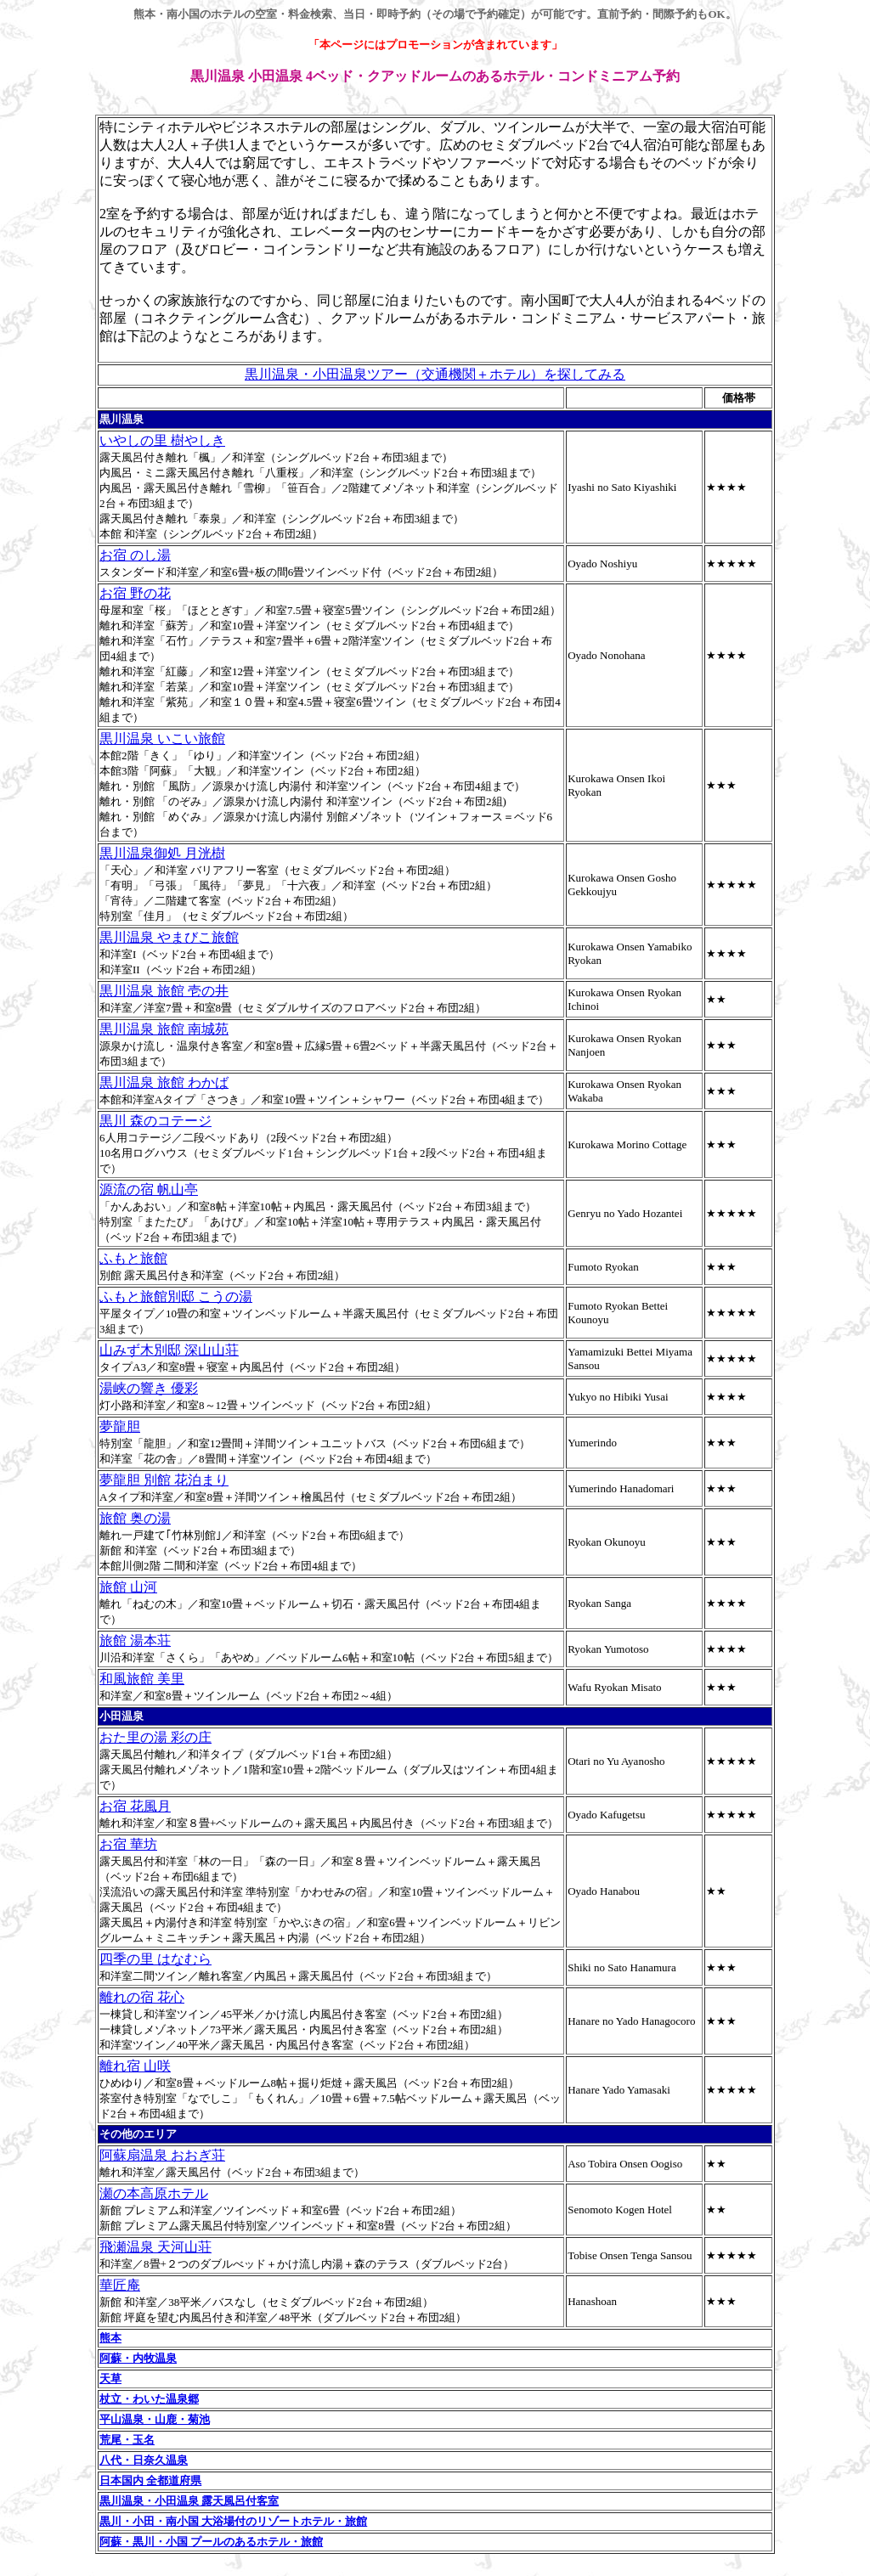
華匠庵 (119, 2285)
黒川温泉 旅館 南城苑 (164, 1029)
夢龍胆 (119, 1426)
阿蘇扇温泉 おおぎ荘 (162, 2155)
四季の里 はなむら (155, 1959)
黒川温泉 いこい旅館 (162, 738)
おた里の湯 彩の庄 (155, 1737)
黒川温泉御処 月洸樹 (162, 853)
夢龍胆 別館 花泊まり (164, 1480)
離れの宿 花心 (141, 1997)
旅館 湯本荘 (135, 1640)
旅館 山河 (128, 1587)
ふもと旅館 (133, 1258)
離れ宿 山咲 (135, 2066)
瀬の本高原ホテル (153, 2193)
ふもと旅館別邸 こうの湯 (175, 1296)
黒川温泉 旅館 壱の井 (164, 991)
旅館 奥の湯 (135, 1518)
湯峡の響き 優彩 (148, 1388)
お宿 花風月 (135, 1806)
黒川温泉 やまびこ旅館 (169, 937)
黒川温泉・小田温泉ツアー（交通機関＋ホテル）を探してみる (435, 374)
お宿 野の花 (135, 593)
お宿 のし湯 (135, 555)
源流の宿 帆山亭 (148, 1189)
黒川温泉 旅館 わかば (164, 1082)
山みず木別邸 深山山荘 (169, 1350)
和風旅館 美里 (141, 1678)
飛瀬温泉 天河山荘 (155, 2247)
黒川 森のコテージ (155, 1120)
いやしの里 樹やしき (162, 440)
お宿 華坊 (128, 1844)
